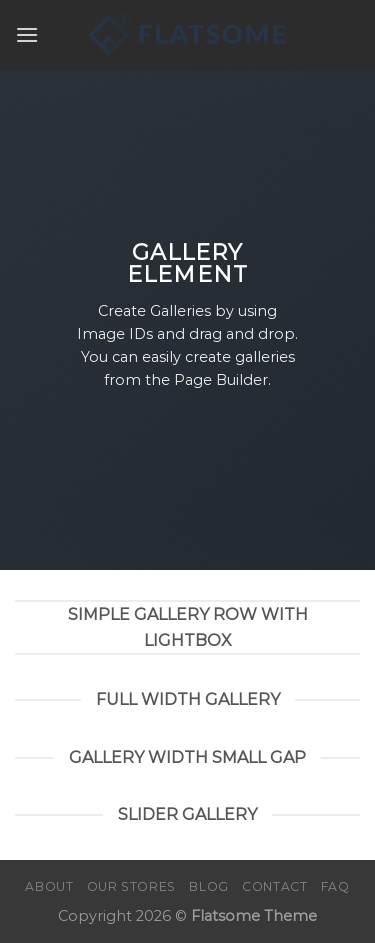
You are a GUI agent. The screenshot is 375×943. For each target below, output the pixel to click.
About (49, 886)
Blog (208, 886)
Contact (274, 886)
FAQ (335, 886)
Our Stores (131, 886)
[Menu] (27, 34)
